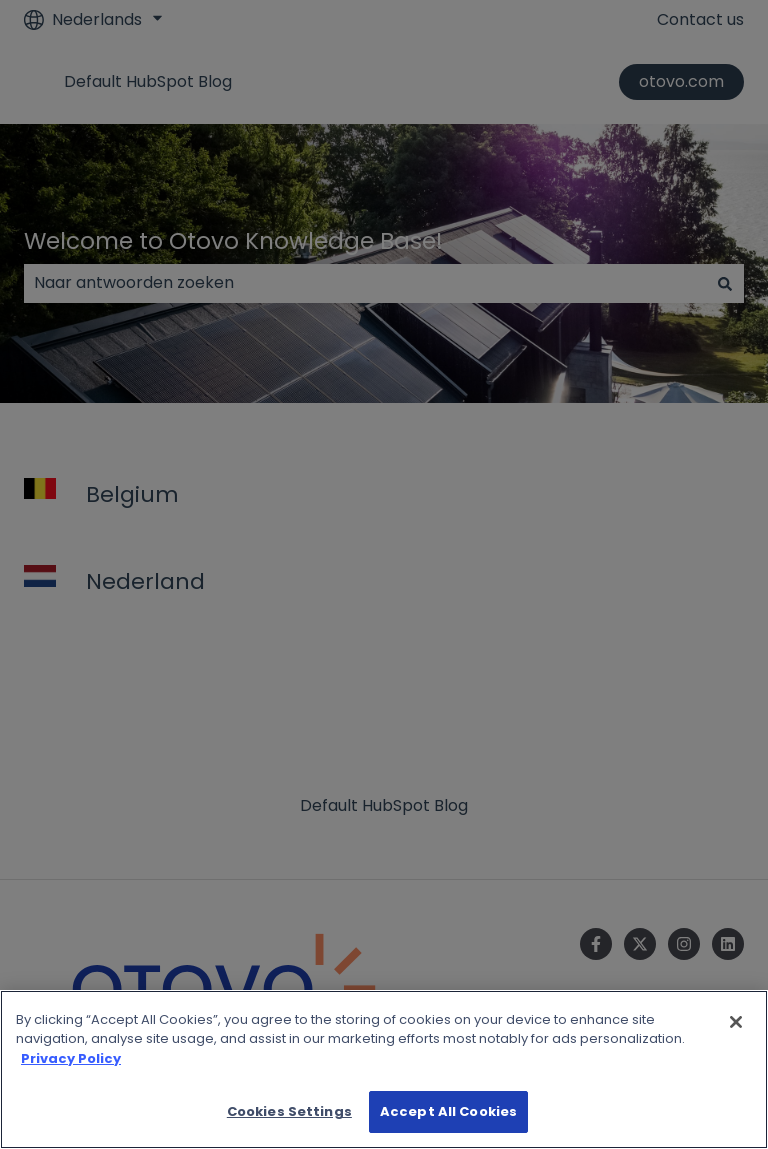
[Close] (736, 1022)
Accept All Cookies (448, 1111)
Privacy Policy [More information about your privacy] (71, 1058)
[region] (384, 1069)
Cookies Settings (289, 1111)
